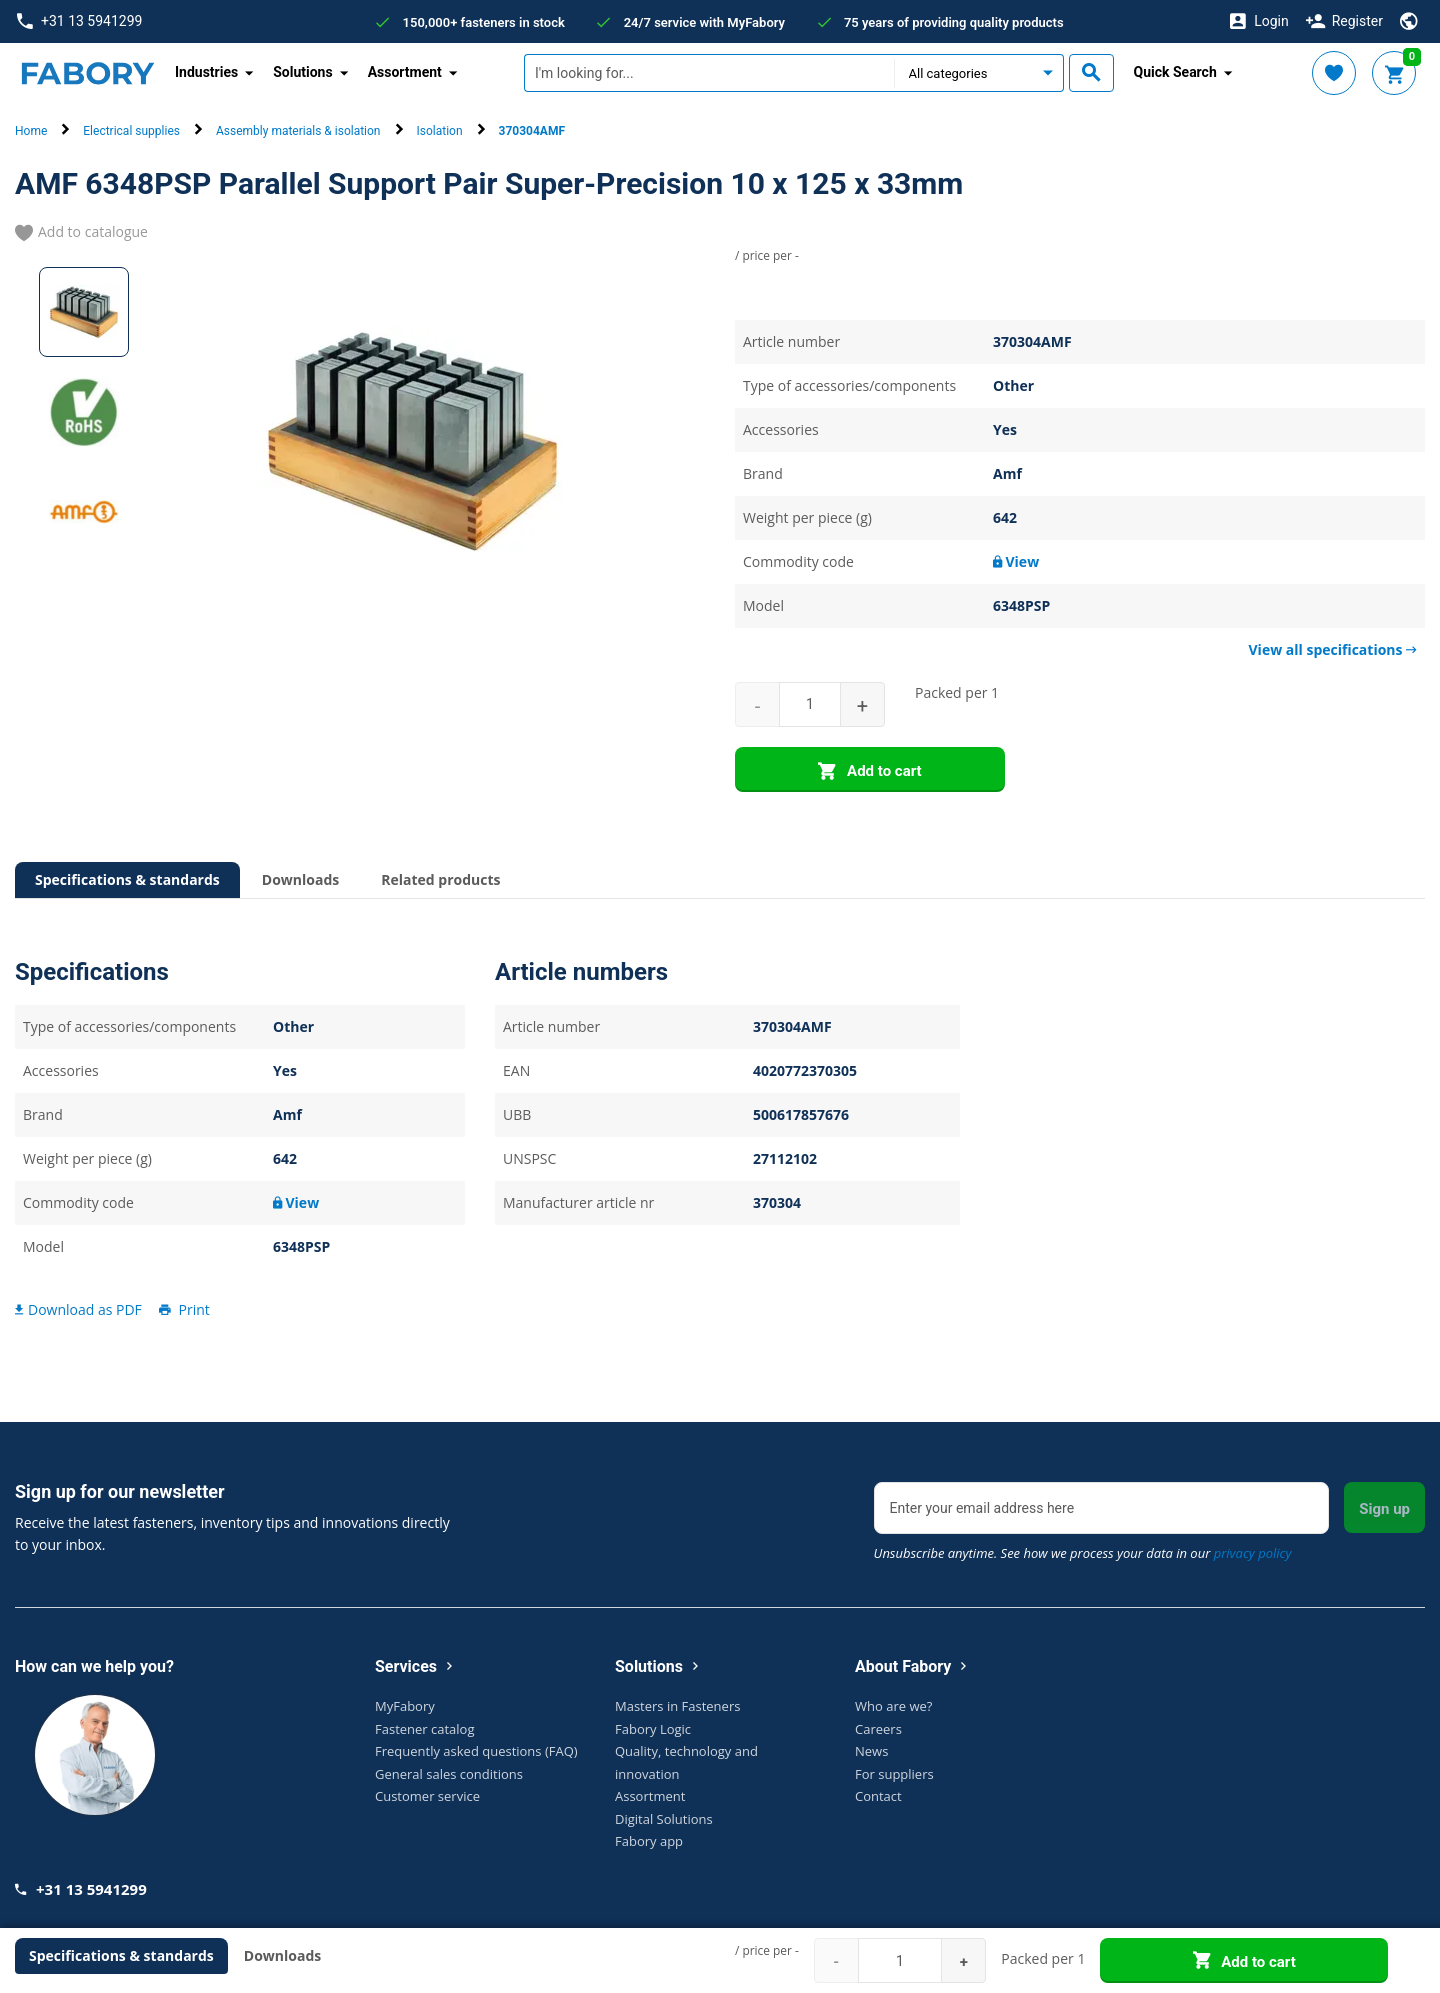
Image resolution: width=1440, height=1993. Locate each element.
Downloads (300, 879)
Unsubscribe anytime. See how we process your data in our (1083, 1553)
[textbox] (709, 73)
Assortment (650, 1796)
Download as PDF (78, 1309)
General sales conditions (449, 1774)
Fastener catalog (425, 1729)
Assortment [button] (405, 72)
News (871, 1751)
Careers (878, 1729)
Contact (878, 1796)
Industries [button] (206, 72)
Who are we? (893, 1706)
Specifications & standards (127, 879)
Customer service (427, 1796)
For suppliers (894, 1774)
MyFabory (405, 1706)
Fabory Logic (653, 1729)
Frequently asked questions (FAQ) (476, 1751)
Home (31, 131)
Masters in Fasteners (677, 1706)
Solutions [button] (302, 72)
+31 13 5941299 (79, 21)
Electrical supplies (131, 131)
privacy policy (1253, 1553)
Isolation (440, 131)
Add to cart (869, 772)
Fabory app (649, 1841)
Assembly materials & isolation (298, 131)
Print (183, 1309)
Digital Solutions (664, 1819)
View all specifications (1333, 649)
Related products (440, 879)
